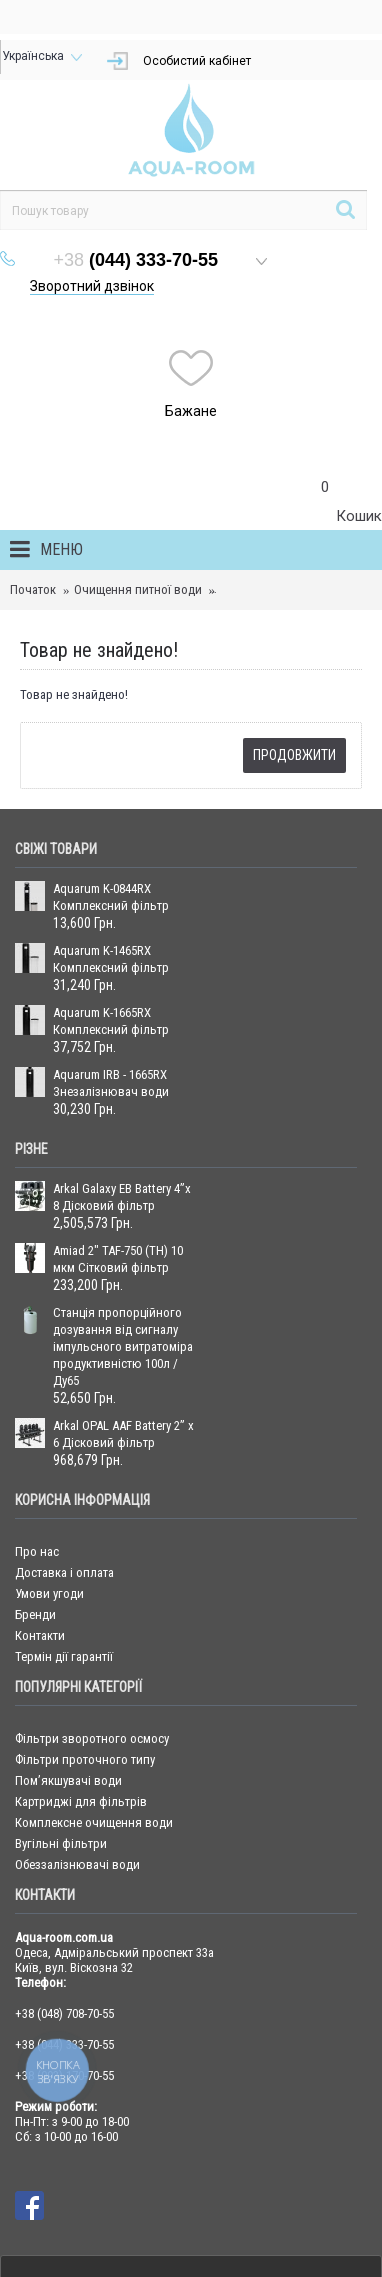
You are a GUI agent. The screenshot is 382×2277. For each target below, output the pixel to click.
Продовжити (294, 755)
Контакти (40, 1635)
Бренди (35, 1614)
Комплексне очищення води (94, 1822)
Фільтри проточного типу (85, 1759)
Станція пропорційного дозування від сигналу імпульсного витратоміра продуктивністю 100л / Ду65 (123, 1346)
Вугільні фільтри (61, 1843)
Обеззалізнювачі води (77, 1864)
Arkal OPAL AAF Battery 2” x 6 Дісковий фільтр (123, 1434)
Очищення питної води (138, 589)
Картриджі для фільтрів (81, 1801)
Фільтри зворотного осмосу (92, 1738)
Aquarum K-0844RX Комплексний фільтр (111, 897)
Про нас (37, 1551)
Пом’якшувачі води (68, 1780)
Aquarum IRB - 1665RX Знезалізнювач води (111, 1083)
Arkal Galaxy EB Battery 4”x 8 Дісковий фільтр (122, 1197)
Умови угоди (49, 1593)
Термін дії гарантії (64, 1656)
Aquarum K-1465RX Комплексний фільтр (111, 959)
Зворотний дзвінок (92, 286)
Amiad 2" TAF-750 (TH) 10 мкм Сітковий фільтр (118, 1259)
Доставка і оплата (64, 1572)
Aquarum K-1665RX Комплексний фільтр (111, 1021)
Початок (33, 589)
